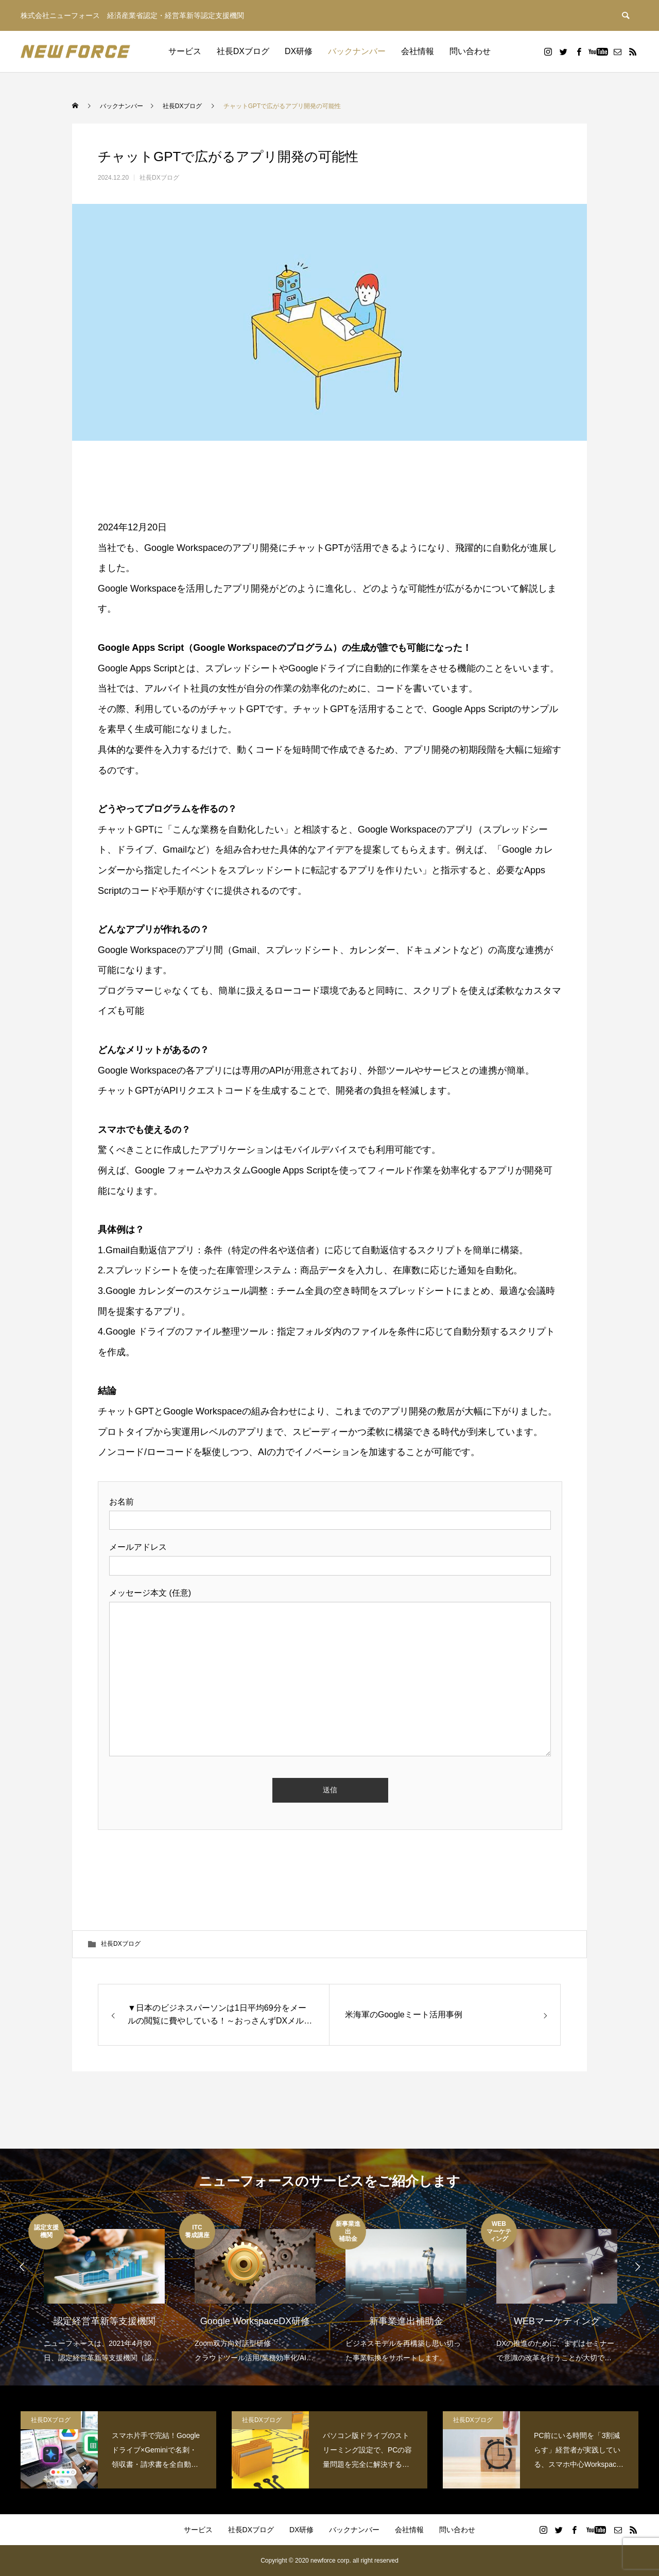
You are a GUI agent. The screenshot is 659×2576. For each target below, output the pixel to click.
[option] (104, 2289)
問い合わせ (470, 51)
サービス (184, 51)
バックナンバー (357, 51)
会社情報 (417, 51)
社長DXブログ (243, 51)
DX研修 (299, 51)
